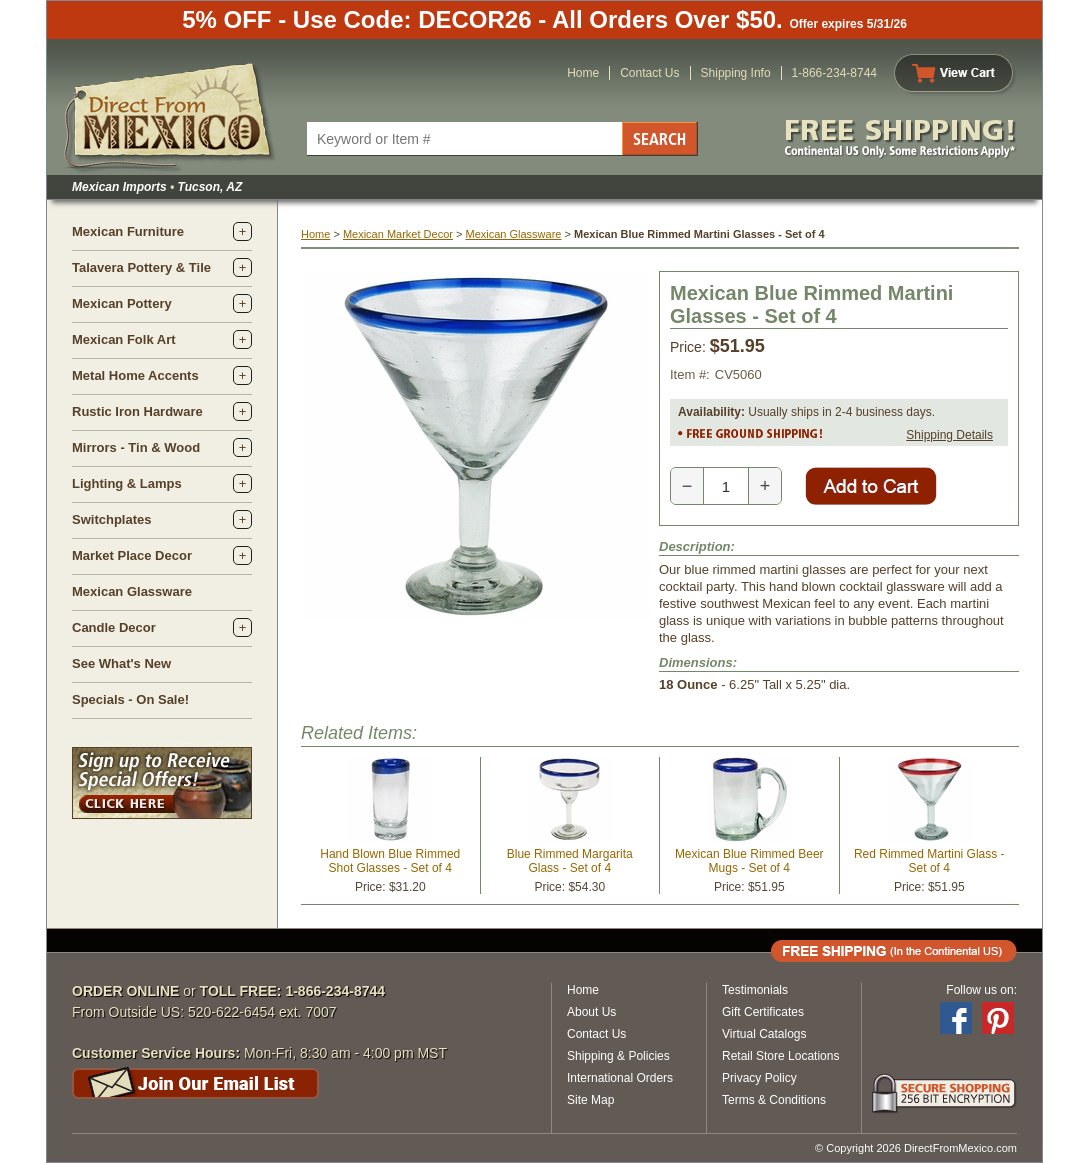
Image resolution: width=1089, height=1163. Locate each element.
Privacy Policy (759, 1078)
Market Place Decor (132, 555)
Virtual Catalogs (764, 1034)
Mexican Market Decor (398, 234)
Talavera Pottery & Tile (141, 267)
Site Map (590, 1100)
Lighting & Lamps (127, 483)
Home (583, 73)
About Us (591, 1012)
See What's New (121, 663)
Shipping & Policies (618, 1056)
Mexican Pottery (122, 303)
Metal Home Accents (135, 375)
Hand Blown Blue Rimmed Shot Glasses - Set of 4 (390, 861)
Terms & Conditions (774, 1100)
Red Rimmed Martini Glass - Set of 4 (929, 861)
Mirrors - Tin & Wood (136, 447)
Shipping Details (949, 435)
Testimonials (755, 990)
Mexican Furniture (128, 231)
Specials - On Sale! (130, 699)
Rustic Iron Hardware (137, 411)
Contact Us (649, 73)
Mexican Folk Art (124, 339)
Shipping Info (736, 73)
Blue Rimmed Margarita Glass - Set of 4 (570, 861)
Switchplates (111, 519)
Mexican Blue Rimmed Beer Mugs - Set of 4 (749, 861)
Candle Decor (114, 627)
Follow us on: (981, 990)
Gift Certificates (763, 1012)
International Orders (620, 1078)
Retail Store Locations (780, 1056)
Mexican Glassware (132, 591)
